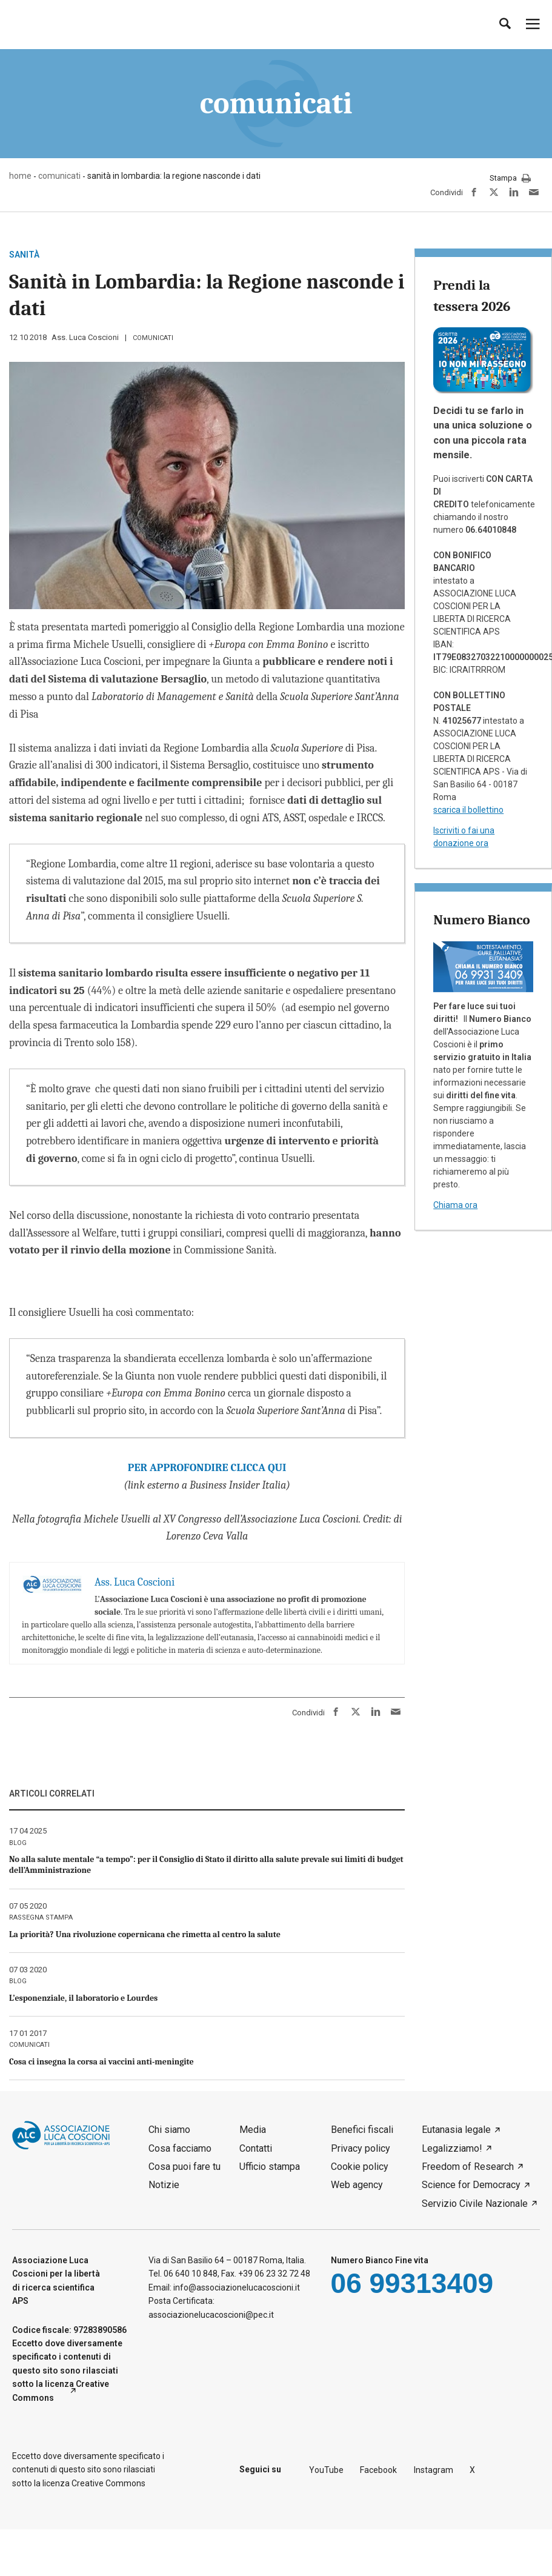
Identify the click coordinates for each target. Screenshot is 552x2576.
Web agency (357, 2185)
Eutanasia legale (456, 2129)
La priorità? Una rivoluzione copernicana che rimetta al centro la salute (145, 1934)
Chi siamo (169, 2129)
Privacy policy (360, 2148)
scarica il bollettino (468, 810)
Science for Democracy (471, 2185)
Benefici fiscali (362, 2129)
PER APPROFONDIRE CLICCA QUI (207, 1467)
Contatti (255, 2148)
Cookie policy (359, 2166)
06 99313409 (412, 2283)
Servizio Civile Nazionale (475, 2203)
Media (252, 2129)
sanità (24, 254)
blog (18, 1843)
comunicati (153, 338)
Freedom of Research (468, 2166)
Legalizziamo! (452, 2148)
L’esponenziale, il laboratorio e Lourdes (83, 1998)
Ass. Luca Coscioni (85, 337)
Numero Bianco (481, 920)
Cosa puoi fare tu (184, 2166)
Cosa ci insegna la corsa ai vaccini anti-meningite (101, 2062)
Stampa (510, 178)
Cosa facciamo (179, 2148)
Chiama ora (455, 1205)
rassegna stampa (41, 1917)
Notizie (163, 2185)
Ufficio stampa (269, 2166)
